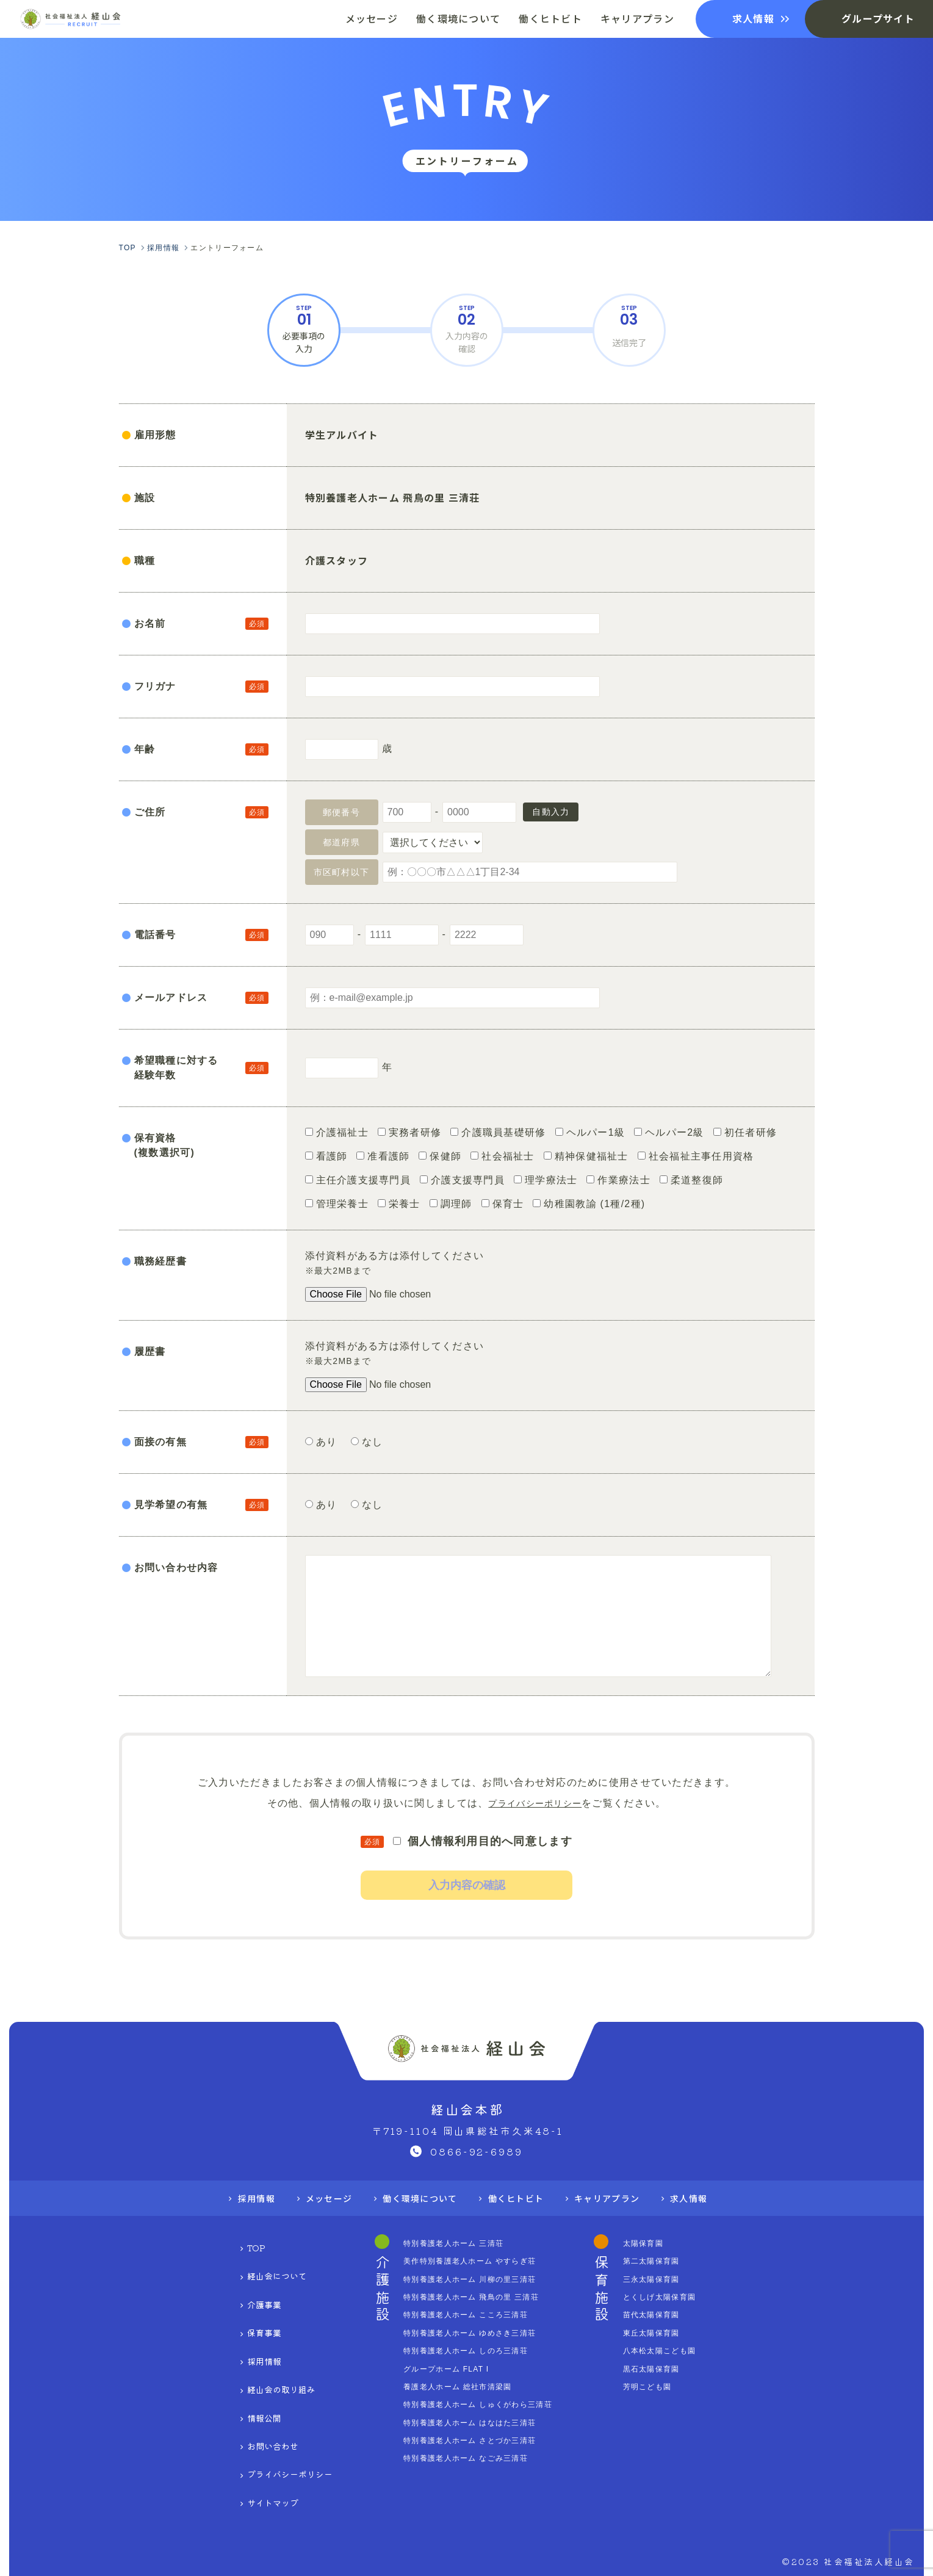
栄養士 (399, 1204)
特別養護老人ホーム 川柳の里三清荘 (479, 2300)
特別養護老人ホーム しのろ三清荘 (474, 2371)
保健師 (440, 1156)
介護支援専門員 (462, 1180)
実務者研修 (409, 1132)
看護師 (326, 1156)
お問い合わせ (251, 2397)
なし (372, 1442)
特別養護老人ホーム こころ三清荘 (474, 2335)
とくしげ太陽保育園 (686, 2318)
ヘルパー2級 (669, 1132)
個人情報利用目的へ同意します (482, 1841)
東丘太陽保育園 (677, 2354)
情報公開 (240, 2379)
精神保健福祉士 (586, 1156)
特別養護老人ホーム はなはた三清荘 (479, 2443)
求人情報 (707, 2219)
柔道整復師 (691, 1180)
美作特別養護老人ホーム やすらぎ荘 (479, 2282)
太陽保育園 (667, 2264)
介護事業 (240, 2302)
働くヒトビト (520, 2219)
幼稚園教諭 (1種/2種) (589, 1204)
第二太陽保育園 (677, 2282)
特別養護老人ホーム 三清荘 (460, 2264)
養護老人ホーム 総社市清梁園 (465, 2407)
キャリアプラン (618, 2219)
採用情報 (238, 2219)
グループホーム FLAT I (452, 2390)
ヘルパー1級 (590, 1132)
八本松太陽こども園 (686, 2371)
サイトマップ (251, 2436)
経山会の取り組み (263, 2360)
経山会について (257, 2283)
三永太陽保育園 (677, 2300)
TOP (230, 2264)
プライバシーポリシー (535, 1803)
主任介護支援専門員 (358, 1180)
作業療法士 (618, 1180)
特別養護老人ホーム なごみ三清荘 (474, 2479)
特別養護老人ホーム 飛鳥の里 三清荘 (480, 2318)
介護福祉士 (337, 1132)
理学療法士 (545, 1180)
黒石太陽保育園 (677, 2390)
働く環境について (415, 2219)
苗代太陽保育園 (677, 2335)
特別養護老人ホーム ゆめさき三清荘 (479, 2354)
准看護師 (382, 1156)
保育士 (502, 1204)
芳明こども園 (672, 2407)
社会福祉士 (502, 1156)
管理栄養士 (337, 1204)
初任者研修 (745, 1132)
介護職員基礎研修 (498, 1132)
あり (328, 1442)
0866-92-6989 (476, 2171)
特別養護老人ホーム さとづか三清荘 (479, 2461)
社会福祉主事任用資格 (696, 1156)
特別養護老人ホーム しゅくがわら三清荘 (488, 2425)
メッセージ (316, 2219)
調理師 (451, 1204)
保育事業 (240, 2321)
